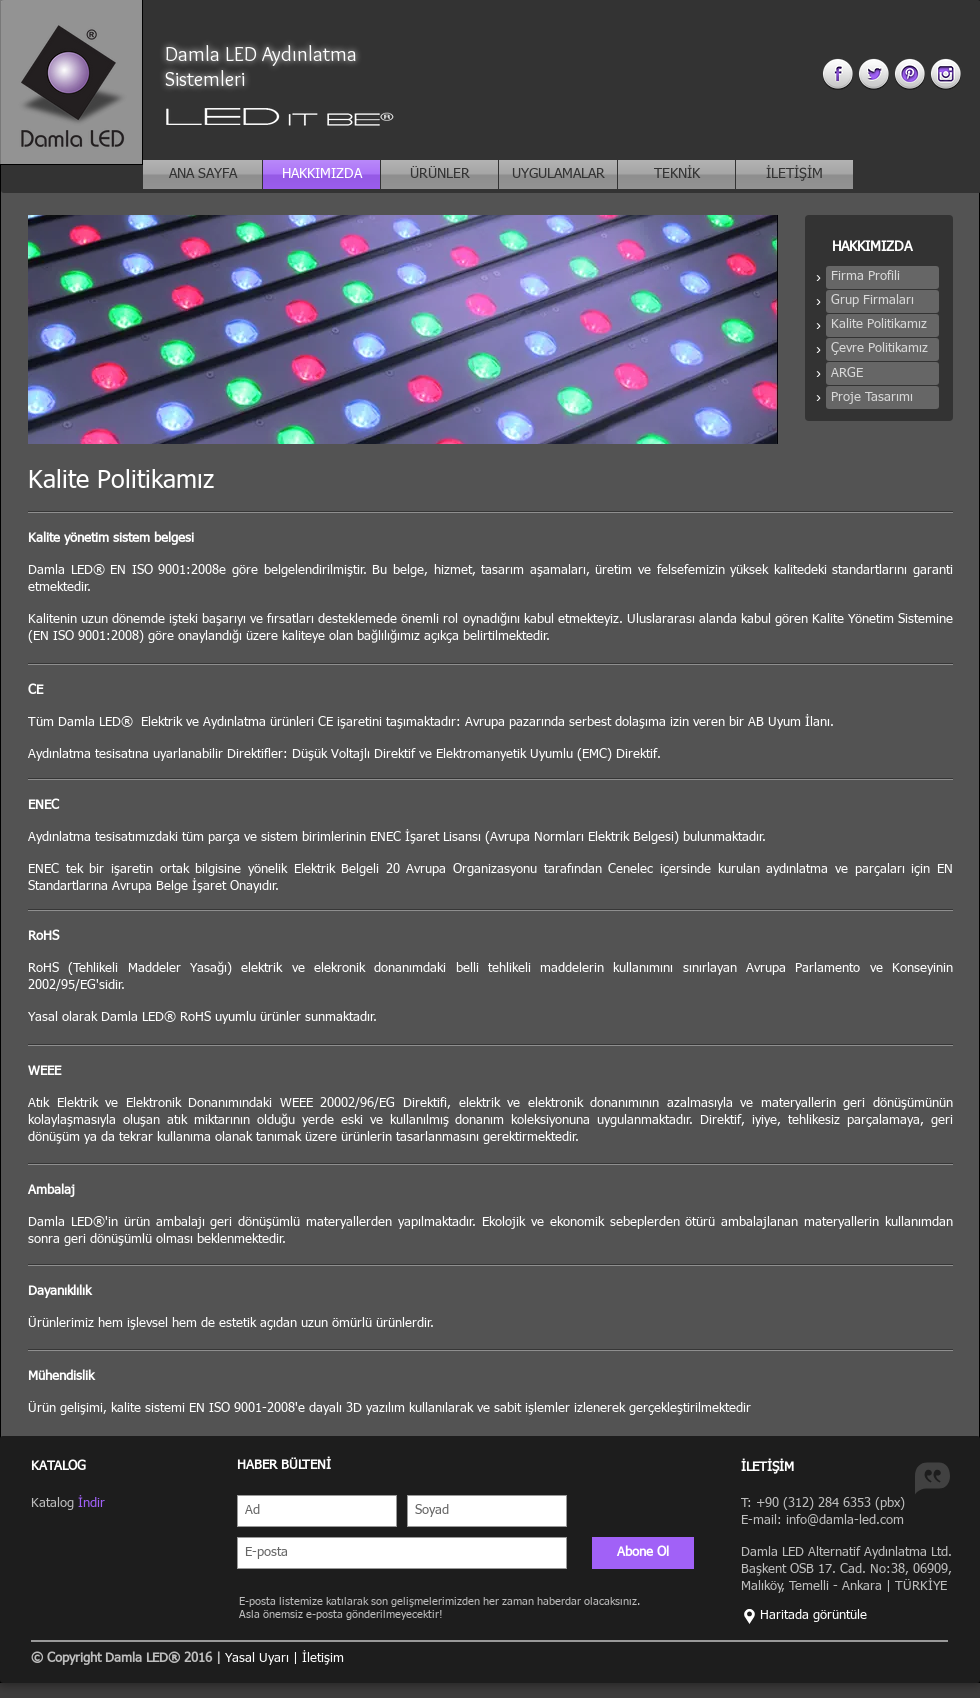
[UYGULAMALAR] (558, 174)
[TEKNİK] (676, 174)
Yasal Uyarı (259, 1658)
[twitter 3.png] (873, 73)
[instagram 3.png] (945, 73)
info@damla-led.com (845, 1520)
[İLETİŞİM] (794, 174)
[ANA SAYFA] (202, 174)
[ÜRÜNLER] (439, 174)
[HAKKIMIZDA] (321, 174)
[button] (882, 277)
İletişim (323, 1658)
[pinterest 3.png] (909, 73)
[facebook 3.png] (837, 73)
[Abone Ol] (643, 1553)
